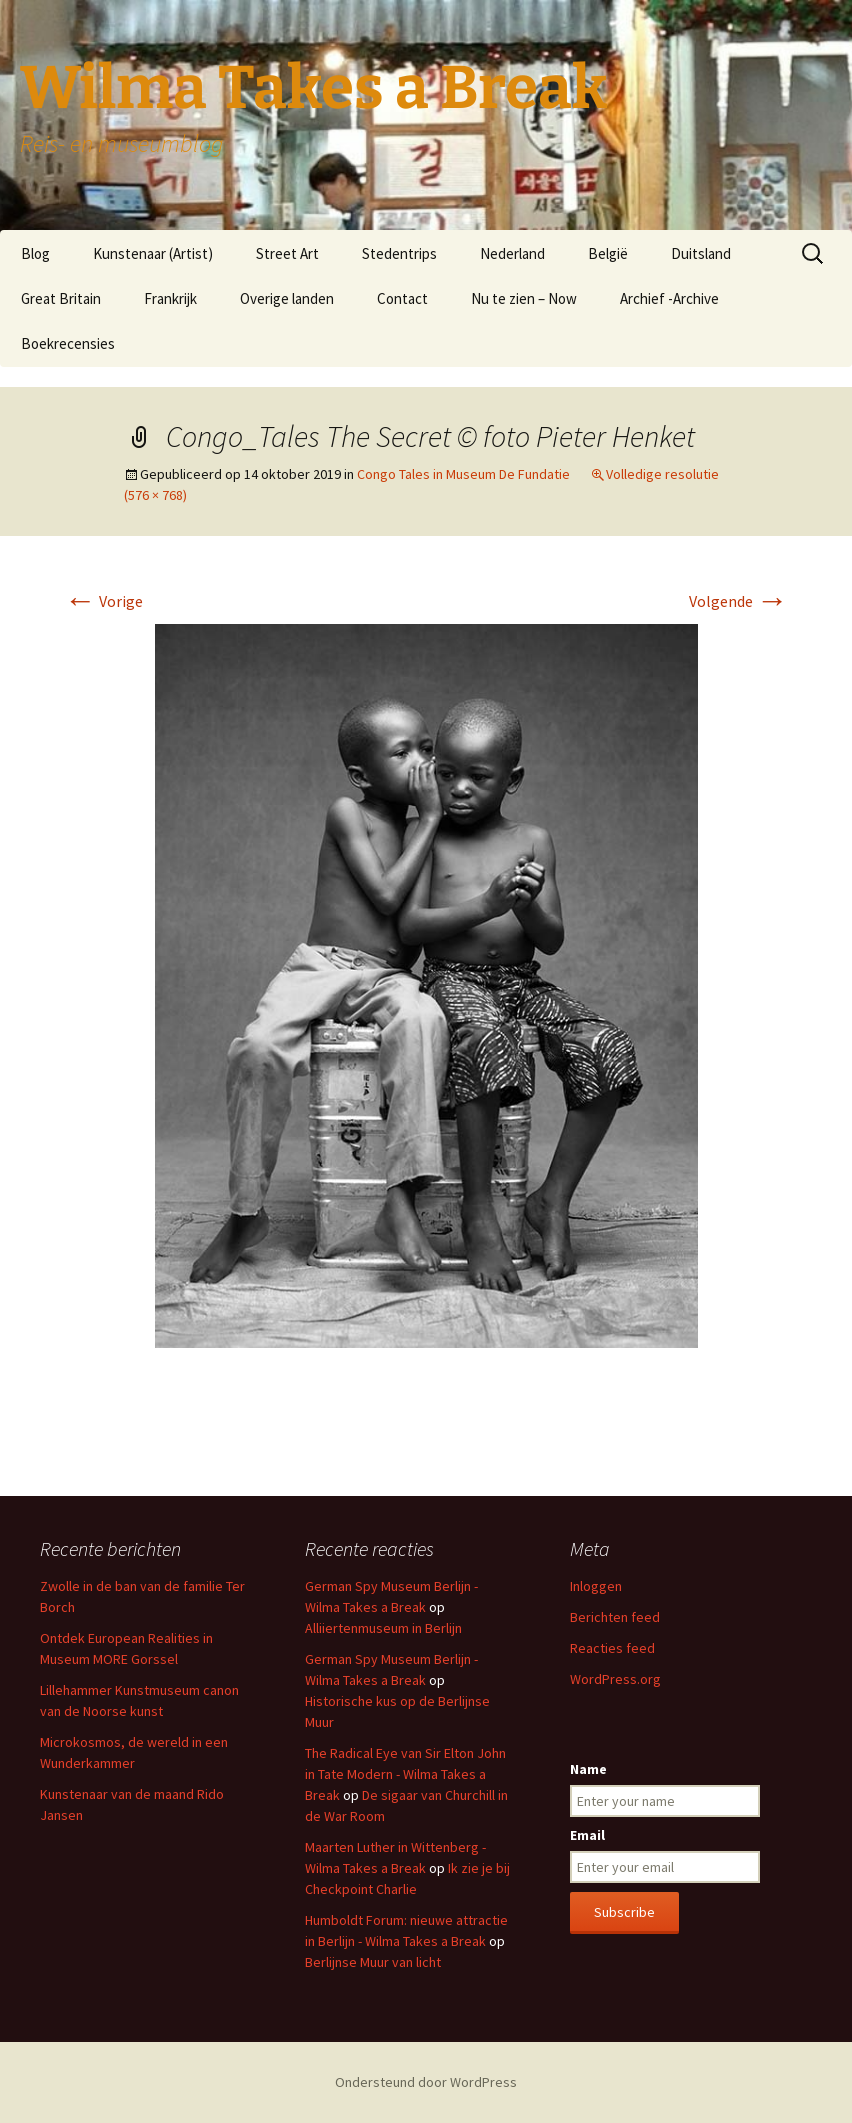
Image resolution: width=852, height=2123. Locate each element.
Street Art (287, 253)
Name (588, 1769)
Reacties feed (612, 1648)
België (608, 253)
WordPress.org (615, 1679)
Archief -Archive (669, 298)
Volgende (738, 601)
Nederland (512, 253)
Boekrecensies (68, 343)
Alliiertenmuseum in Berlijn (383, 1628)
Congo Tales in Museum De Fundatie (463, 474)
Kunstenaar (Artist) (153, 253)
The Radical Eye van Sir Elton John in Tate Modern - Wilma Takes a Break (405, 1774)
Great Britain (61, 298)
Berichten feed (615, 1617)
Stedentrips (399, 253)
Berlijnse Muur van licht (373, 1962)
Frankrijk (170, 298)
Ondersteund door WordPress (426, 2082)
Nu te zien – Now (524, 298)
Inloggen (596, 1586)
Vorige (103, 601)
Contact (402, 298)
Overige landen (287, 298)
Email (587, 1835)
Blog (35, 253)
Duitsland (701, 253)
